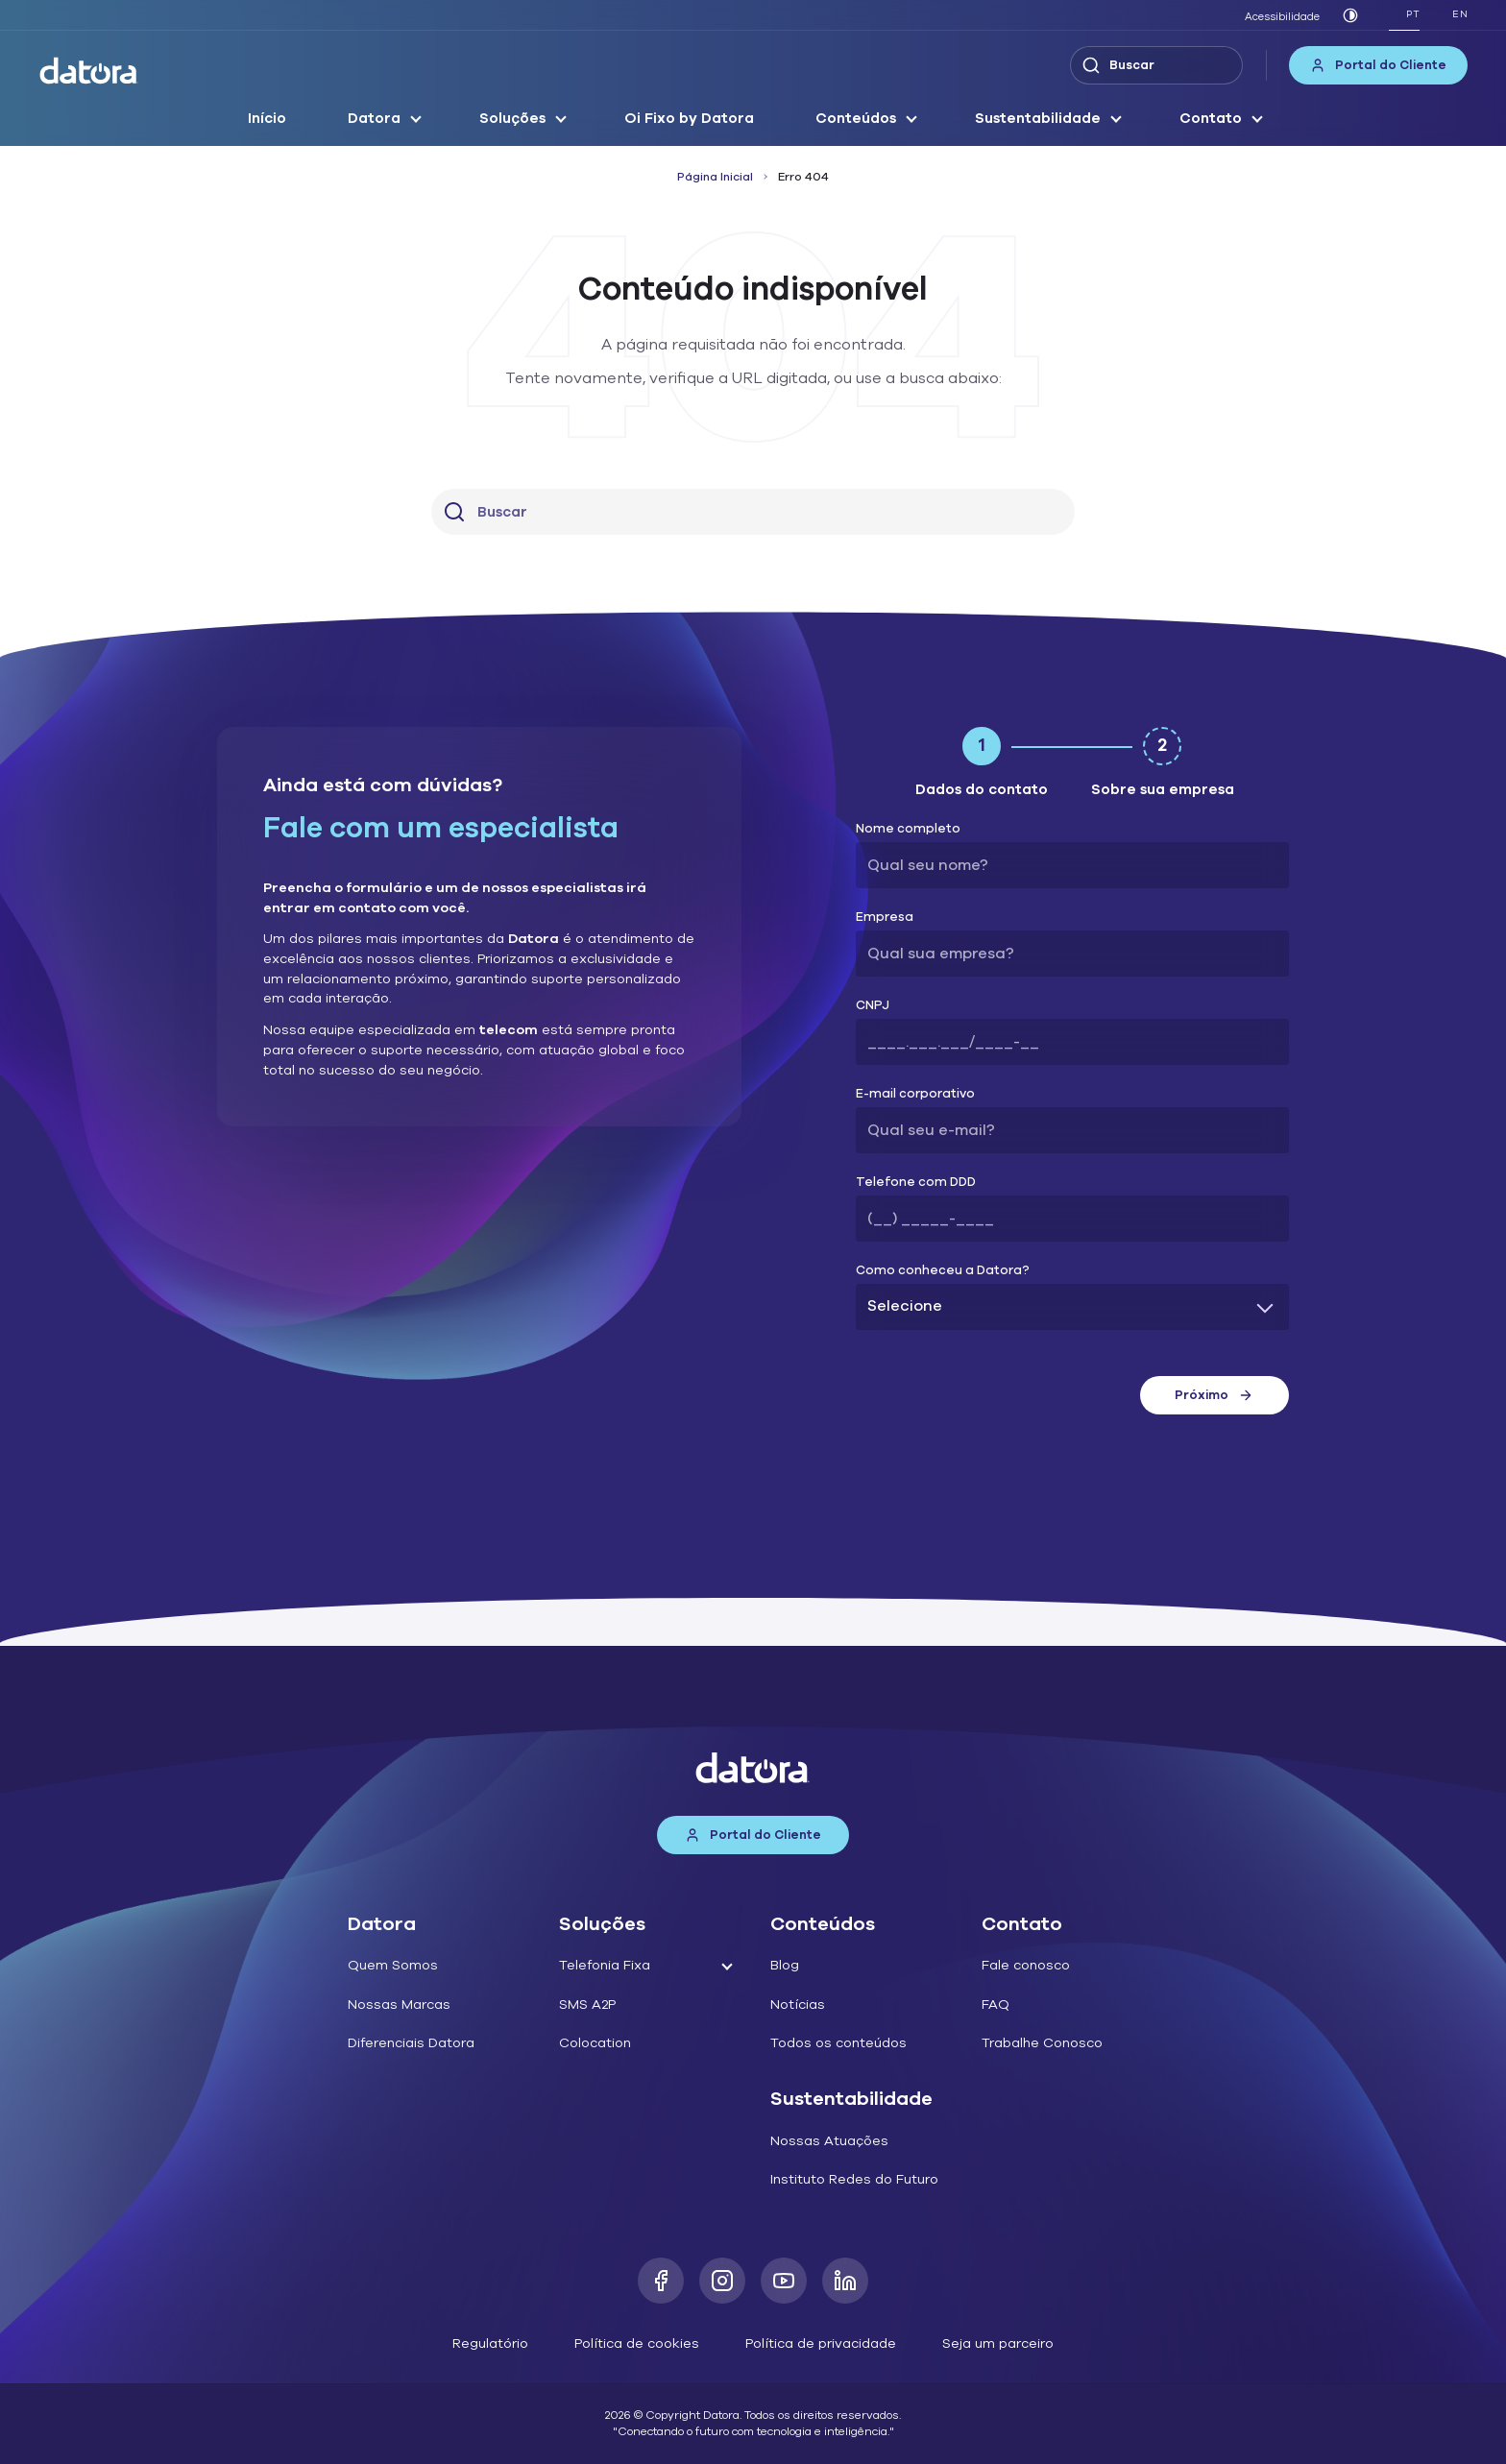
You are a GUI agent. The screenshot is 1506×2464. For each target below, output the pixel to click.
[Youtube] (784, 2281)
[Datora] (89, 71)
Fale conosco (1026, 1965)
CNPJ (872, 1006)
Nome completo (908, 829)
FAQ (995, 2004)
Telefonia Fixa (604, 1965)
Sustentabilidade (1038, 118)
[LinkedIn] (845, 2281)
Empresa (884, 917)
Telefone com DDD (916, 1182)
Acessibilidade (1282, 17)
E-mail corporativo (915, 1094)
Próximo (1214, 1395)
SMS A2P (587, 2004)
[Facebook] (661, 2281)
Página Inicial (715, 176)
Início (267, 118)
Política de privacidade (820, 2343)
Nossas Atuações (829, 2141)
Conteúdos (855, 118)
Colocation (595, 2043)
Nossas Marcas (399, 2004)
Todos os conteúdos (838, 2043)
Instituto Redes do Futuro (854, 2179)
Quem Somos (393, 1965)
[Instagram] (722, 2281)
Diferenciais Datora (411, 2043)
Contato (1210, 118)
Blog (784, 1965)
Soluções (512, 118)
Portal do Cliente (1378, 65)
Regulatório (490, 2343)
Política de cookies (636, 2343)
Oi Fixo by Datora (689, 118)
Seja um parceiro (998, 2343)
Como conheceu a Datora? (943, 1271)
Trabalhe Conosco (1042, 2043)
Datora (374, 118)
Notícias (797, 2004)
